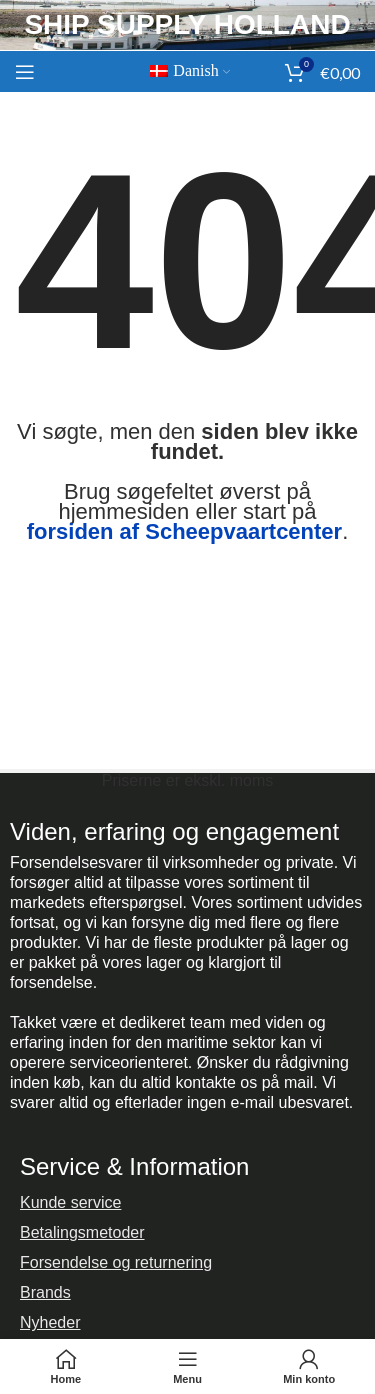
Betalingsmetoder (82, 1232)
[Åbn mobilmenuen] (25, 72)
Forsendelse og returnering (116, 1262)
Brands (45, 1292)
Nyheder (50, 1322)
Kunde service (70, 1202)
